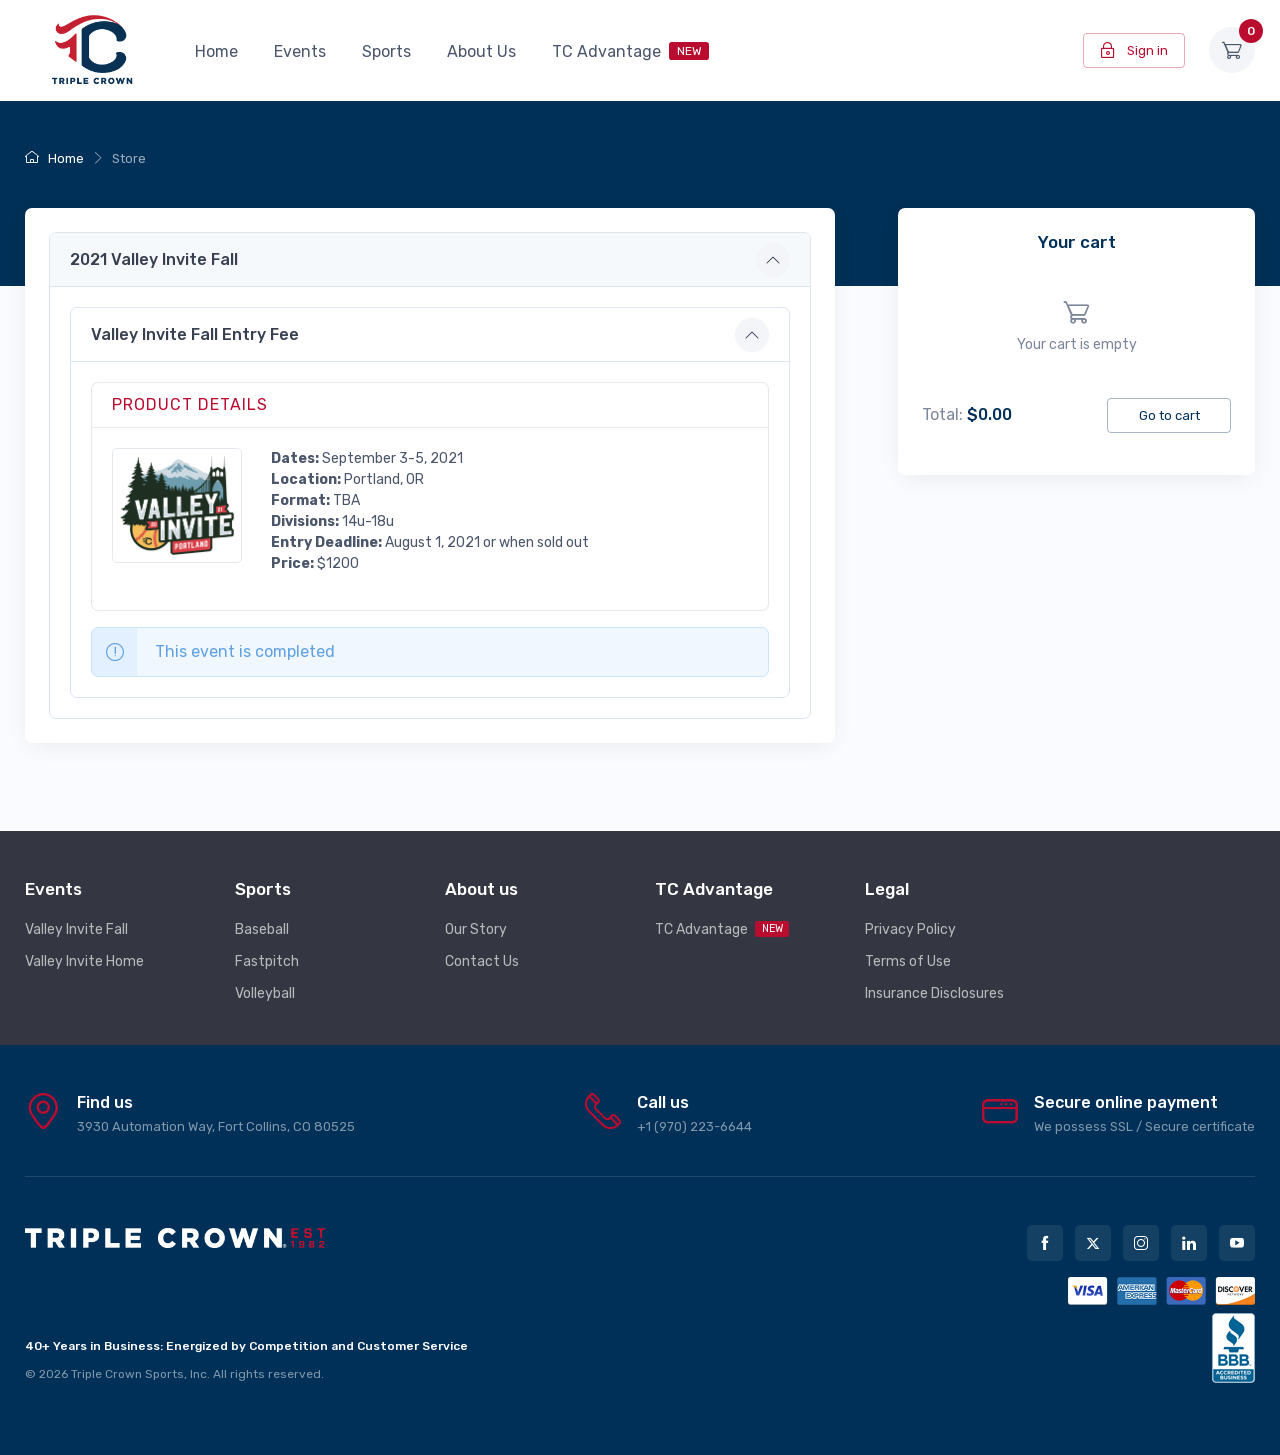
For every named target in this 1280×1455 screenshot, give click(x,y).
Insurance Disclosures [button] (934, 993)
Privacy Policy (910, 929)
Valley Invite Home (84, 961)
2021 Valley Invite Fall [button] (154, 259)
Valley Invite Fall (76, 929)
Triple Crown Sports (127, 1374)
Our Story (476, 929)
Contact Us (482, 961)
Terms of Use (908, 961)
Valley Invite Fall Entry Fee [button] (195, 334)
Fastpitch (267, 961)
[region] (1076, 327)
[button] (177, 504)
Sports (386, 51)
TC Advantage (630, 51)
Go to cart (1169, 415)
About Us (481, 51)
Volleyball (265, 993)
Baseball (262, 929)
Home (216, 51)
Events (300, 51)
